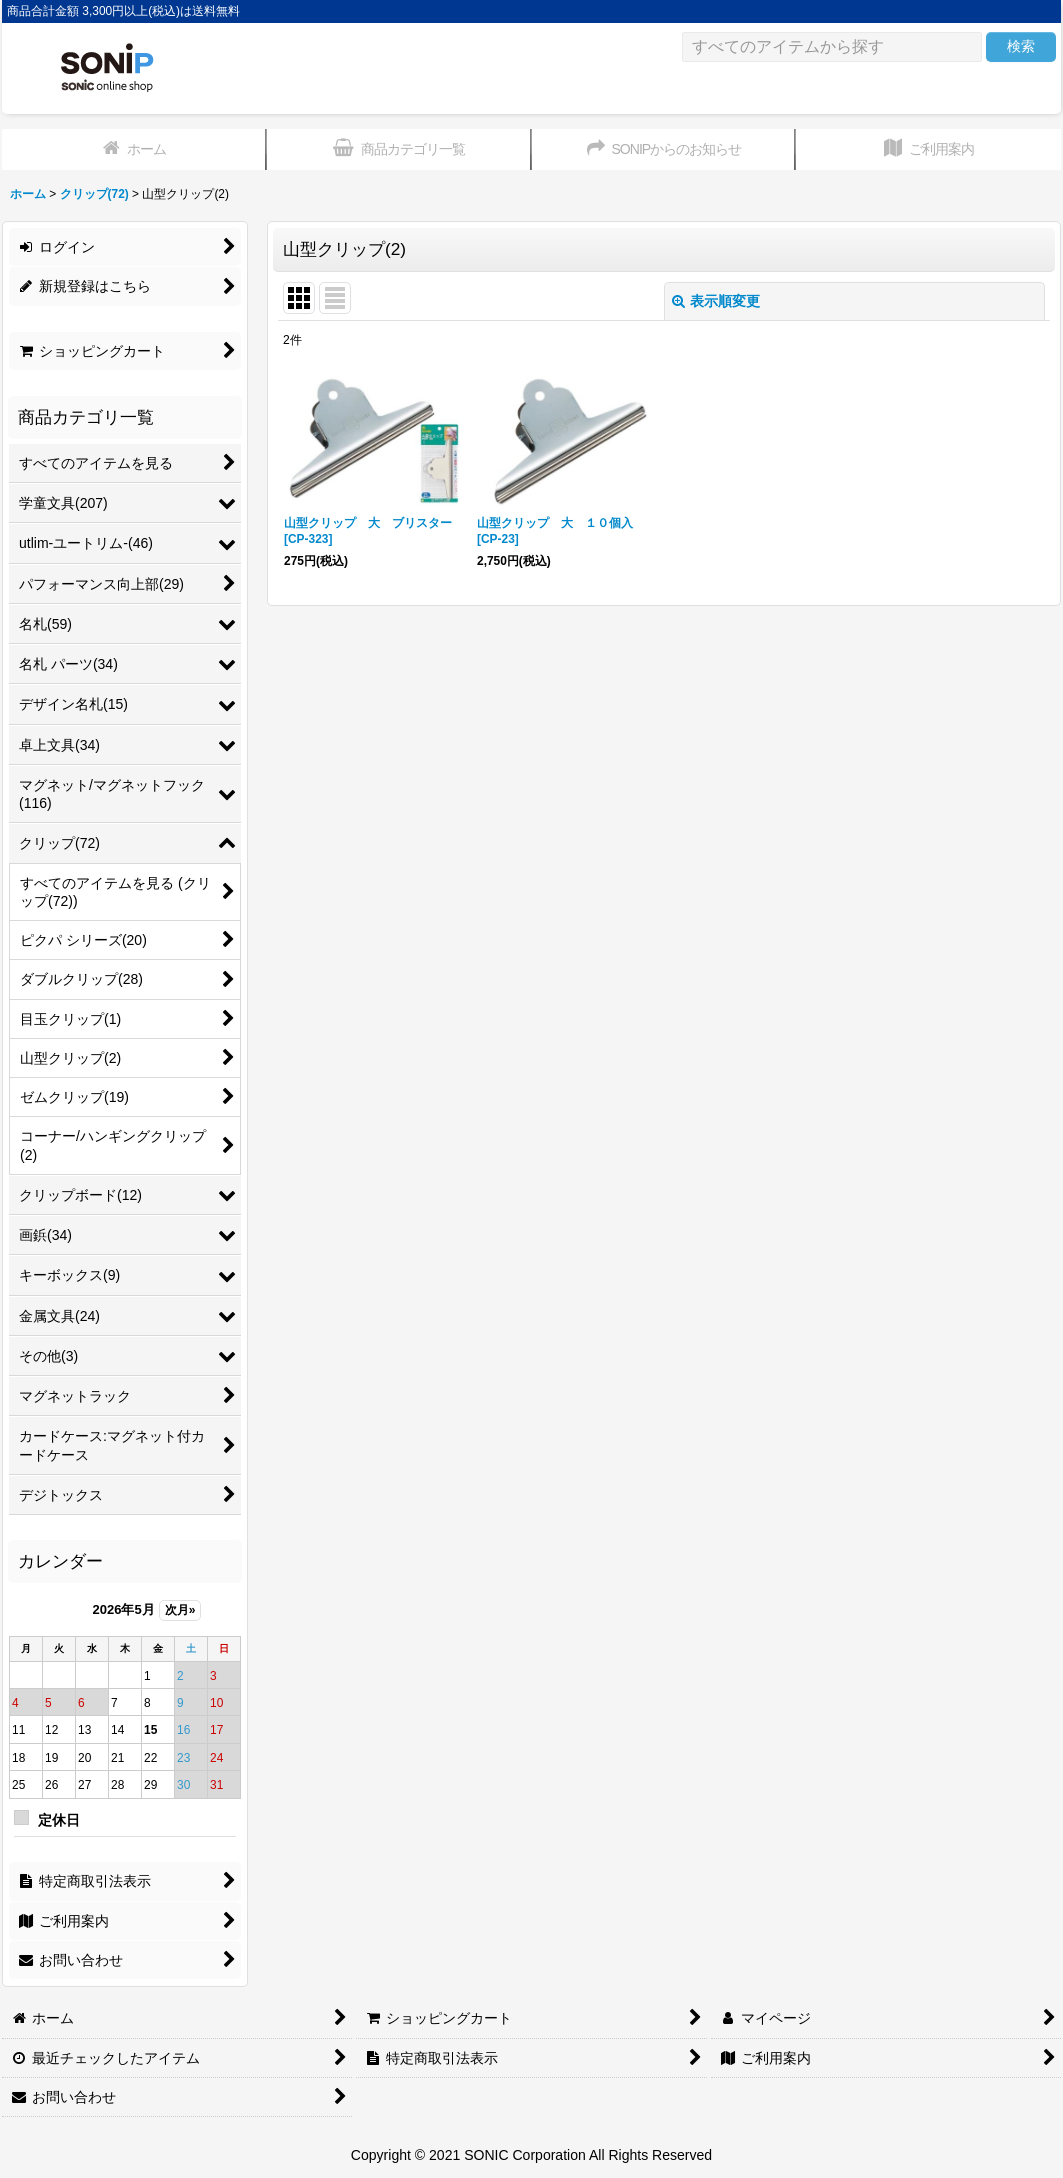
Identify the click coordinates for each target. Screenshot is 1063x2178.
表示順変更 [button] (716, 301)
